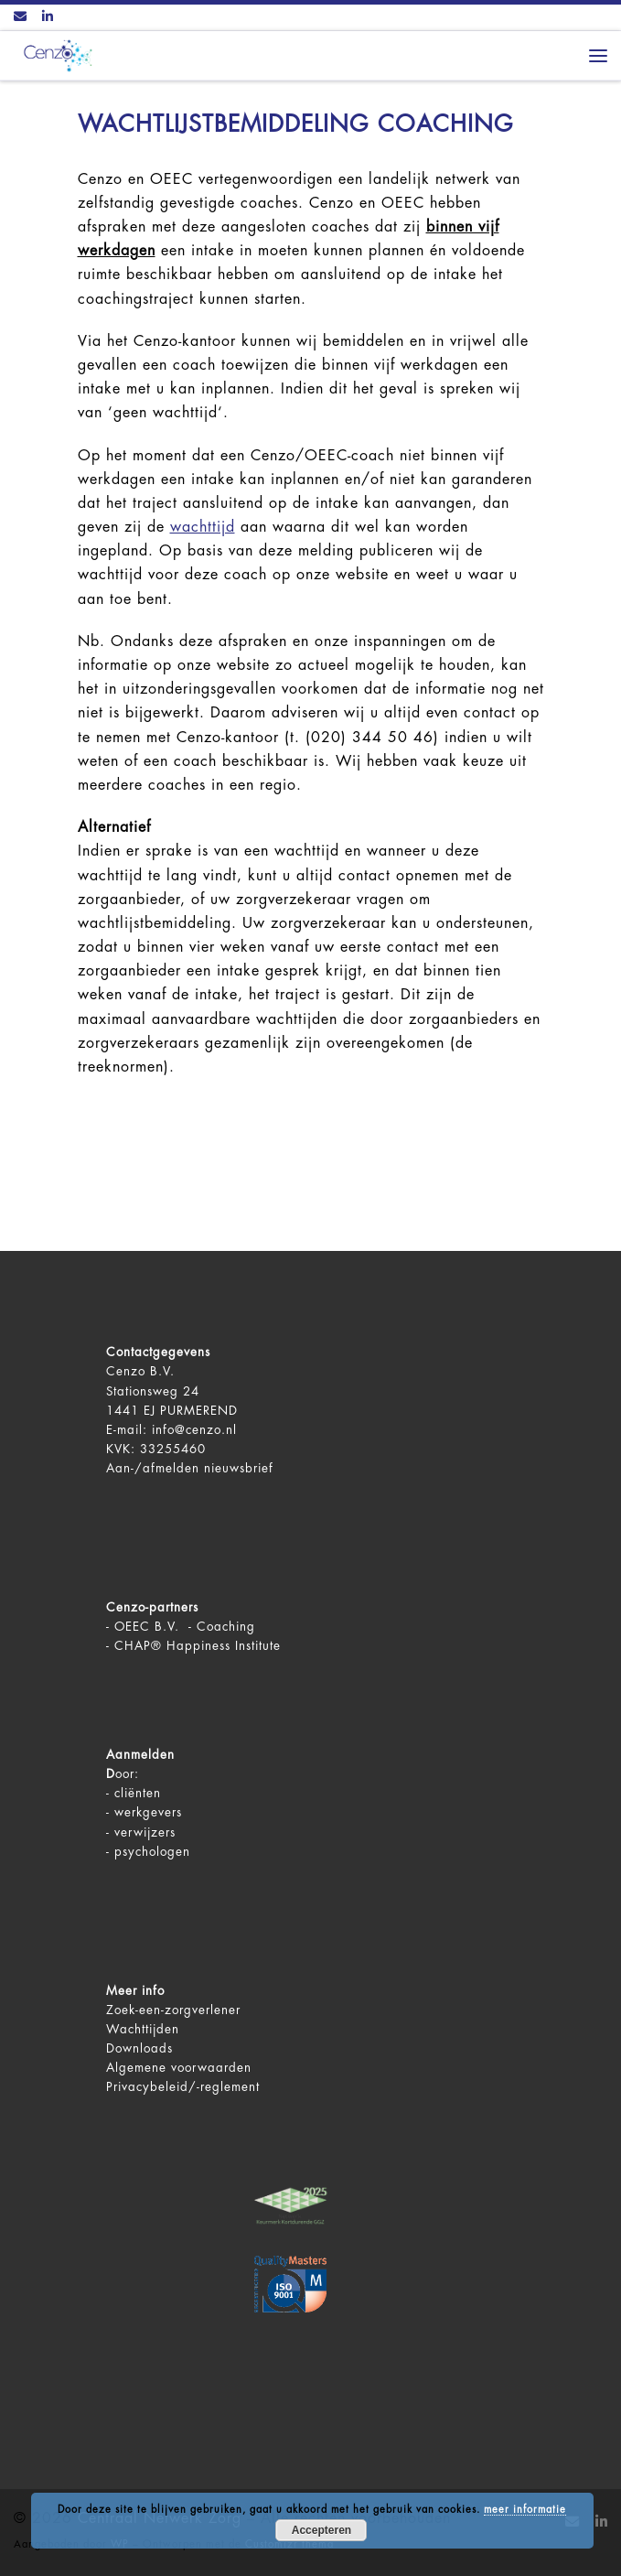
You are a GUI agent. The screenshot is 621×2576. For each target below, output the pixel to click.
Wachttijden (142, 2029)
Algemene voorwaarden (179, 2068)
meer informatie (525, 2510)
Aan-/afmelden (152, 1468)
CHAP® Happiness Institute (197, 1646)
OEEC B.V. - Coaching (184, 1627)
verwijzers (145, 1832)
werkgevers (148, 1812)
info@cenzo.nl (194, 1430)
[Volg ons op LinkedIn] (47, 17)
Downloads (139, 2048)
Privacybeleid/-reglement (183, 2087)
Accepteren (321, 2530)
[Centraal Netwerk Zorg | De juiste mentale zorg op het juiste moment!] (55, 54)
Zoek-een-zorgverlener (173, 2010)
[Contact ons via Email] (20, 17)
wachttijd (202, 527)
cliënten (137, 1793)
